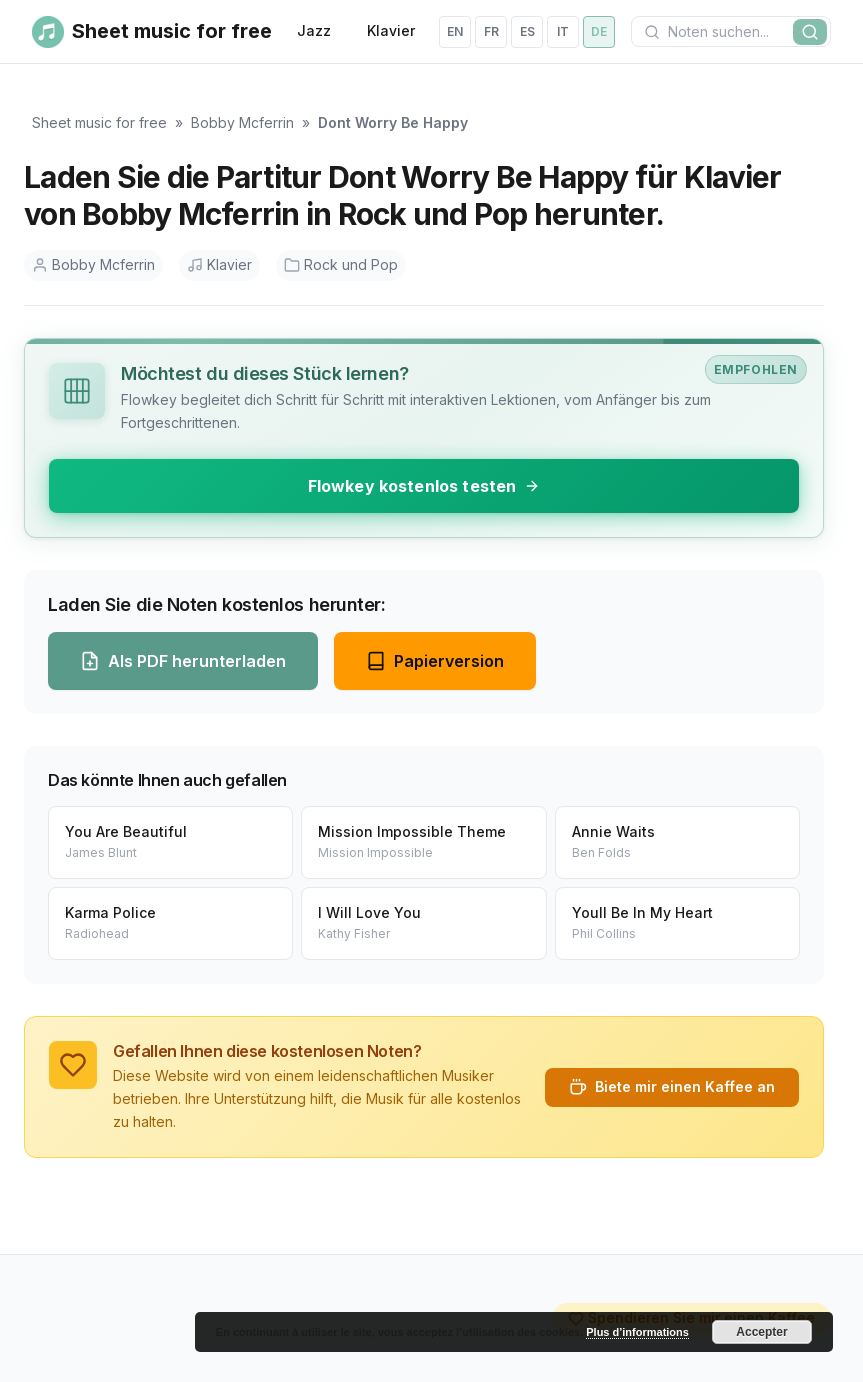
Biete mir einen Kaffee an (672, 1087)
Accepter (761, 1332)
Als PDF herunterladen (183, 661)
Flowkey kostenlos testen (424, 486)
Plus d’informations (637, 1332)
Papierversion (435, 661)
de (599, 31)
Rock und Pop (341, 264)
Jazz (314, 30)
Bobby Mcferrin (242, 122)
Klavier (391, 30)
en (455, 31)
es (527, 31)
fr (491, 31)
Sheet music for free (99, 122)
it (563, 31)
